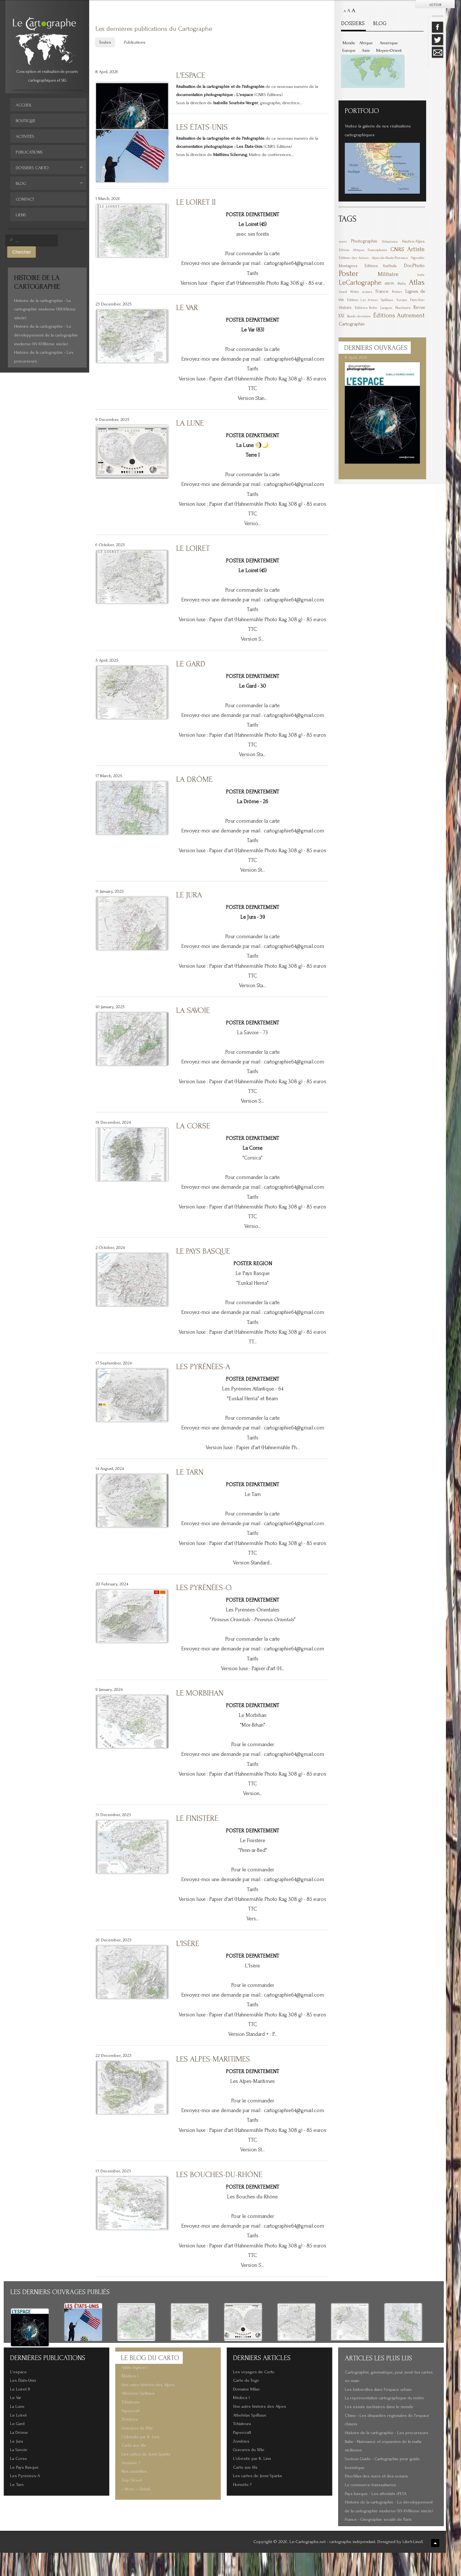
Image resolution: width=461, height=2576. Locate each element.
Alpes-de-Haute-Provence (390, 258)
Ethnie (344, 250)
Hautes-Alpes (413, 241)
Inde (421, 275)
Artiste (416, 249)
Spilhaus (387, 300)
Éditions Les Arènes (362, 300)
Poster (349, 273)
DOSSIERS (353, 23)
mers (343, 241)
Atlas (417, 282)
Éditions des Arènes (354, 258)
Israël (343, 292)
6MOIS (389, 284)
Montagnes (348, 266)
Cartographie (352, 324)
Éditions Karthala (381, 266)
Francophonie (377, 250)
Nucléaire (403, 308)
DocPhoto (414, 265)
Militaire (388, 274)
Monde (349, 43)
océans (367, 292)
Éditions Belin (366, 308)
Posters (397, 292)
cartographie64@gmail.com (294, 263)
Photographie (364, 241)
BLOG (379, 23)
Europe (348, 50)
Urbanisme (390, 242)
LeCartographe (360, 282)
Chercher (21, 252)
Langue (386, 308)
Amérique (389, 43)
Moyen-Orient (389, 50)
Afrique (366, 43)
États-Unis (417, 300)
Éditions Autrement (399, 315)
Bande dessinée (359, 316)
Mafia (402, 284)
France (382, 291)
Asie (366, 50)
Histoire (345, 307)
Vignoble (418, 258)
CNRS (397, 249)
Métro (354, 292)
